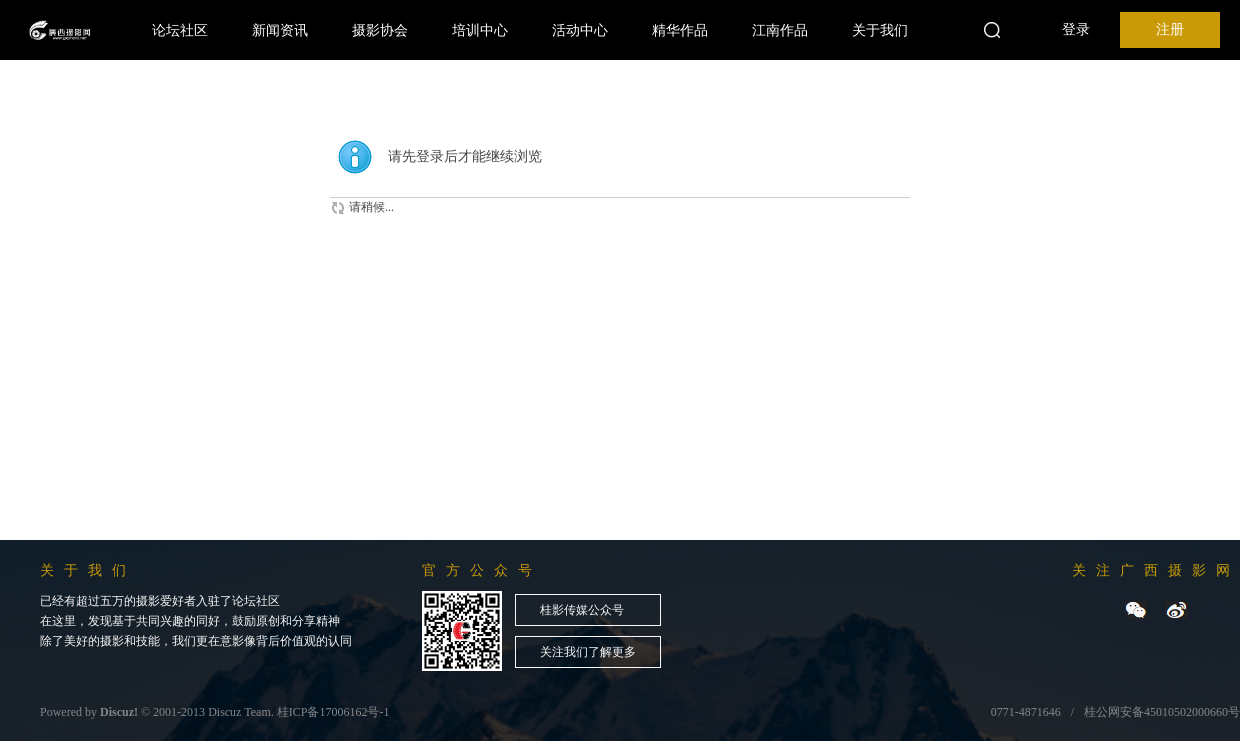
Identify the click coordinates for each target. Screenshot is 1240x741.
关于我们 (880, 30)
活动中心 (580, 30)
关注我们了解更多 (588, 652)
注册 (1170, 29)
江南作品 (780, 30)
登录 (1076, 29)
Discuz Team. (241, 712)
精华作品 (680, 30)
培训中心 (480, 30)
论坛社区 (180, 30)
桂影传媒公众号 (582, 610)
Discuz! (119, 712)
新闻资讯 (280, 30)
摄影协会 (380, 30)
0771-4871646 (1026, 712)
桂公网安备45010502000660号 (1162, 712)
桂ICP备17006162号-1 (333, 712)
